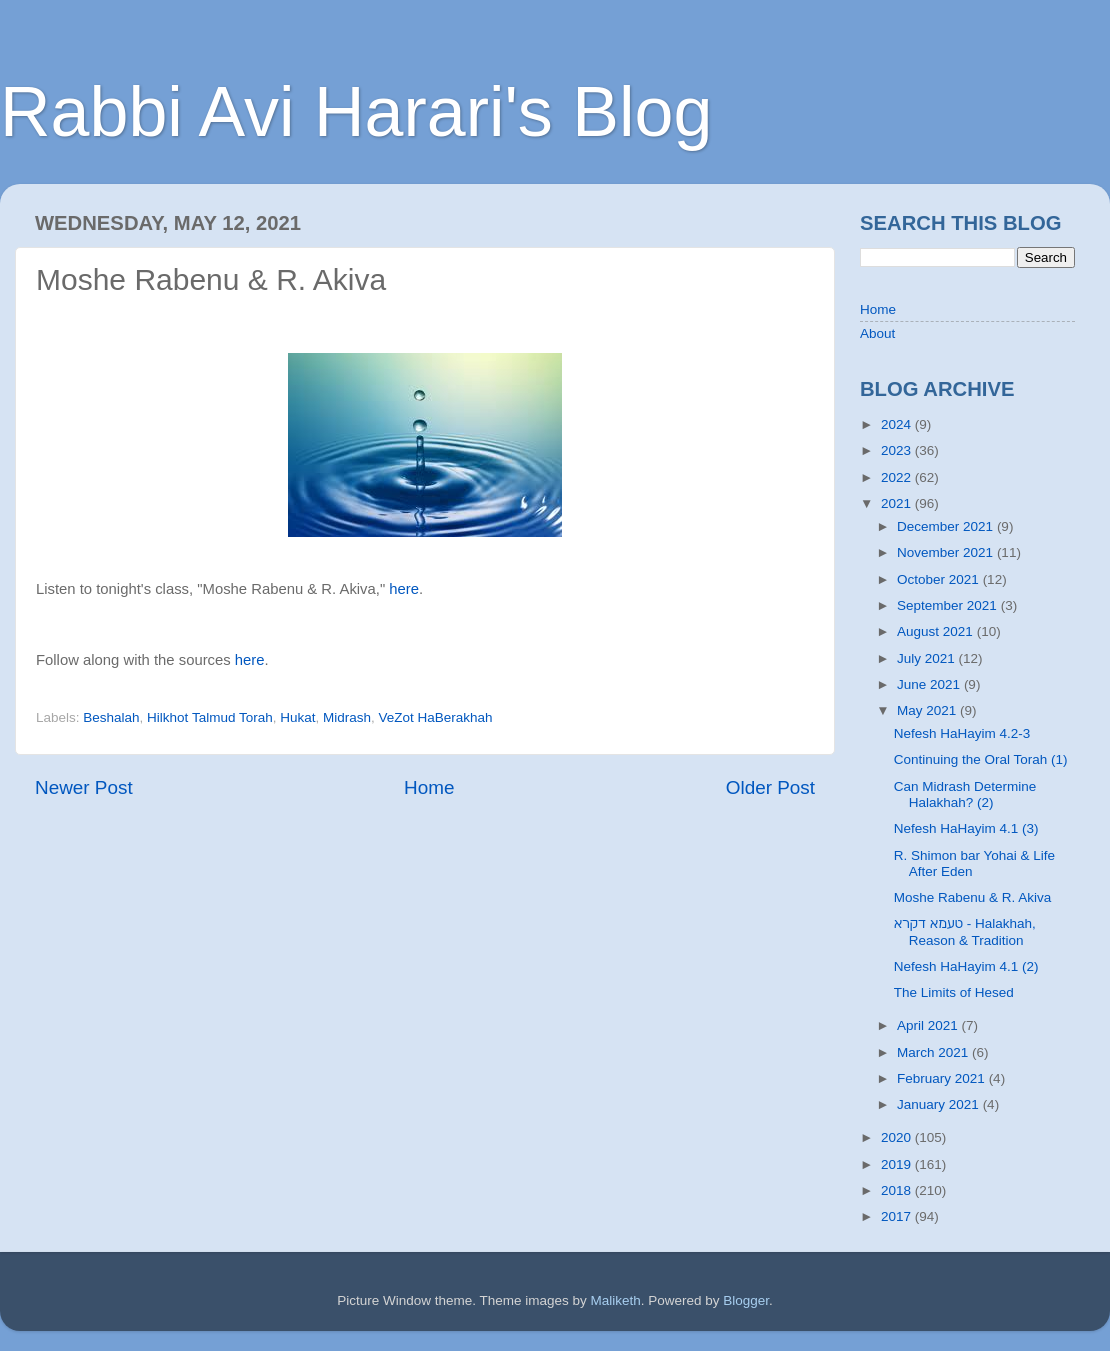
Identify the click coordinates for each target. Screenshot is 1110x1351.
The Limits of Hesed (954, 992)
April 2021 (929, 1025)
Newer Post (84, 787)
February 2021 (943, 1078)
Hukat (297, 717)
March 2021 (934, 1052)
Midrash (347, 717)
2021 (898, 503)
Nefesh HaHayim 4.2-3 (962, 733)
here (404, 589)
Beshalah (111, 717)
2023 (898, 450)
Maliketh (615, 1300)
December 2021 (947, 526)
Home (429, 787)
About (877, 333)
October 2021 (940, 579)
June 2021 (930, 684)
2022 (898, 477)
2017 (898, 1216)
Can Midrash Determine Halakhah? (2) (965, 794)
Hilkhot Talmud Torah (210, 717)
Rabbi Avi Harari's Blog (356, 112)
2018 (898, 1190)
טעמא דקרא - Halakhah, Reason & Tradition (965, 931)
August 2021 (937, 631)
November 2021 (947, 552)
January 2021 (940, 1104)
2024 (898, 424)
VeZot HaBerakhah (436, 717)
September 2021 (949, 605)
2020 (898, 1137)
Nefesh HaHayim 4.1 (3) (966, 828)
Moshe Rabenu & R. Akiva (973, 897)
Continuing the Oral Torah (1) (981, 759)
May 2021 (928, 710)
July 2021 (928, 658)
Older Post (770, 787)
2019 (898, 1164)
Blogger (746, 1300)
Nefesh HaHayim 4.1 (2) (966, 966)
